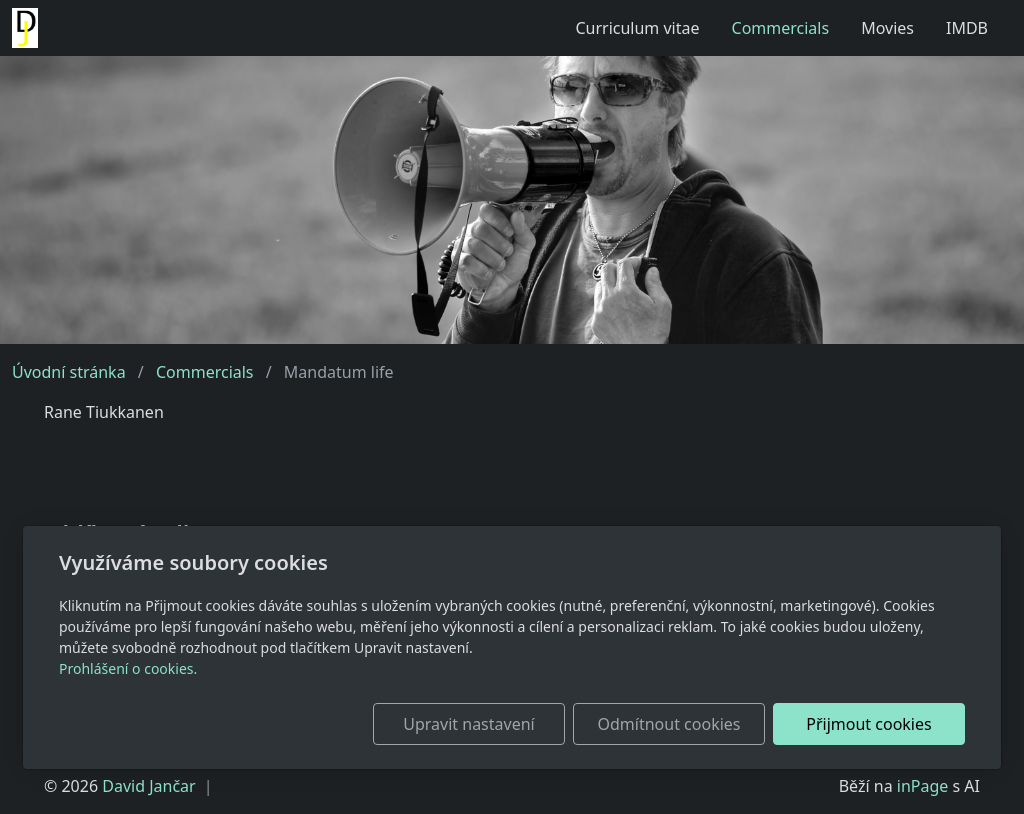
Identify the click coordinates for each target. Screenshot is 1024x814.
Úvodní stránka (69, 372)
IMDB (967, 28)
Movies (887, 28)
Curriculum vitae (637, 28)
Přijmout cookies (868, 724)
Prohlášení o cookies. (128, 668)
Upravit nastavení (468, 724)
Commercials (781, 28)
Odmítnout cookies (669, 724)
